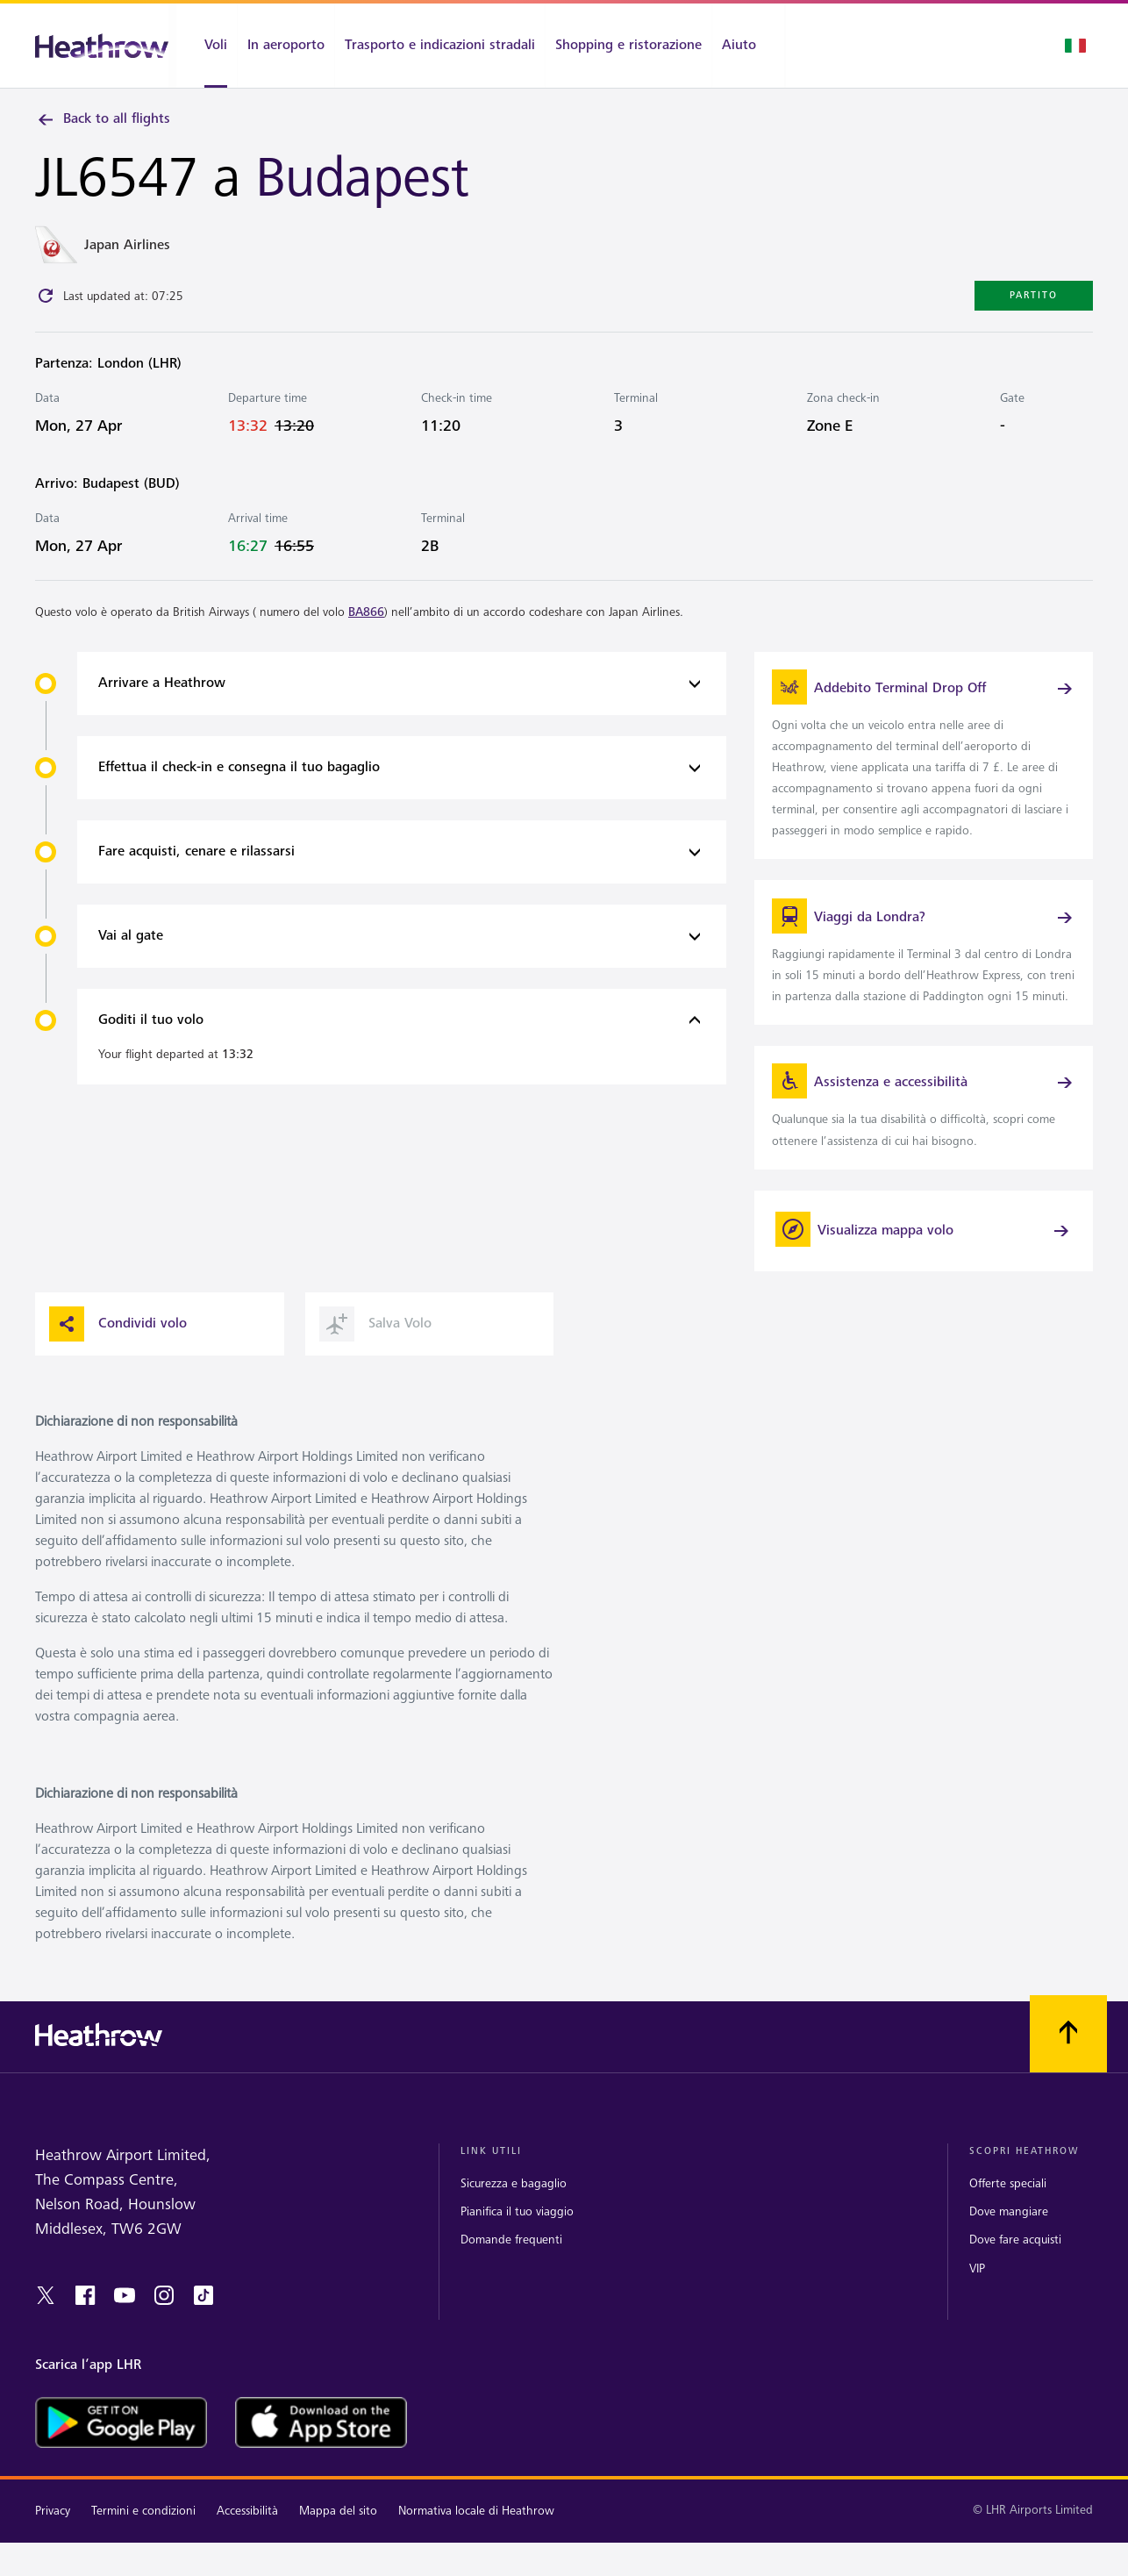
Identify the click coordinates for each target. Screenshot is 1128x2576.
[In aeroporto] (286, 46)
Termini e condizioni (143, 2554)
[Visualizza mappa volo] (923, 1274)
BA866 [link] (366, 615)
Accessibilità (247, 2554)
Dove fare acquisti (1015, 2284)
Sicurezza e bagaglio (513, 2228)
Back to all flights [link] (102, 119)
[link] (923, 762)
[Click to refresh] (45, 299)
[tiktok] (203, 2339)
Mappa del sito (338, 2554)
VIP (977, 2312)
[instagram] (164, 2339)
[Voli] (206, 46)
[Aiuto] (748, 46)
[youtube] (124, 2339)
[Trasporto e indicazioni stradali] (440, 46)
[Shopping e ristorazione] (628, 46)
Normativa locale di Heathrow (476, 2554)
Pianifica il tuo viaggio (517, 2256)
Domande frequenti (511, 2284)
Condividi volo (118, 1367)
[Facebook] (85, 2339)
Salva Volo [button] (375, 1367)
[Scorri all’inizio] (1068, 2077)
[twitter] (45, 2339)
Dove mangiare (1008, 2256)
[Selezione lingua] (1075, 45)
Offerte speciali (1007, 2228)
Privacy (52, 2554)
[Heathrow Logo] (101, 46)
